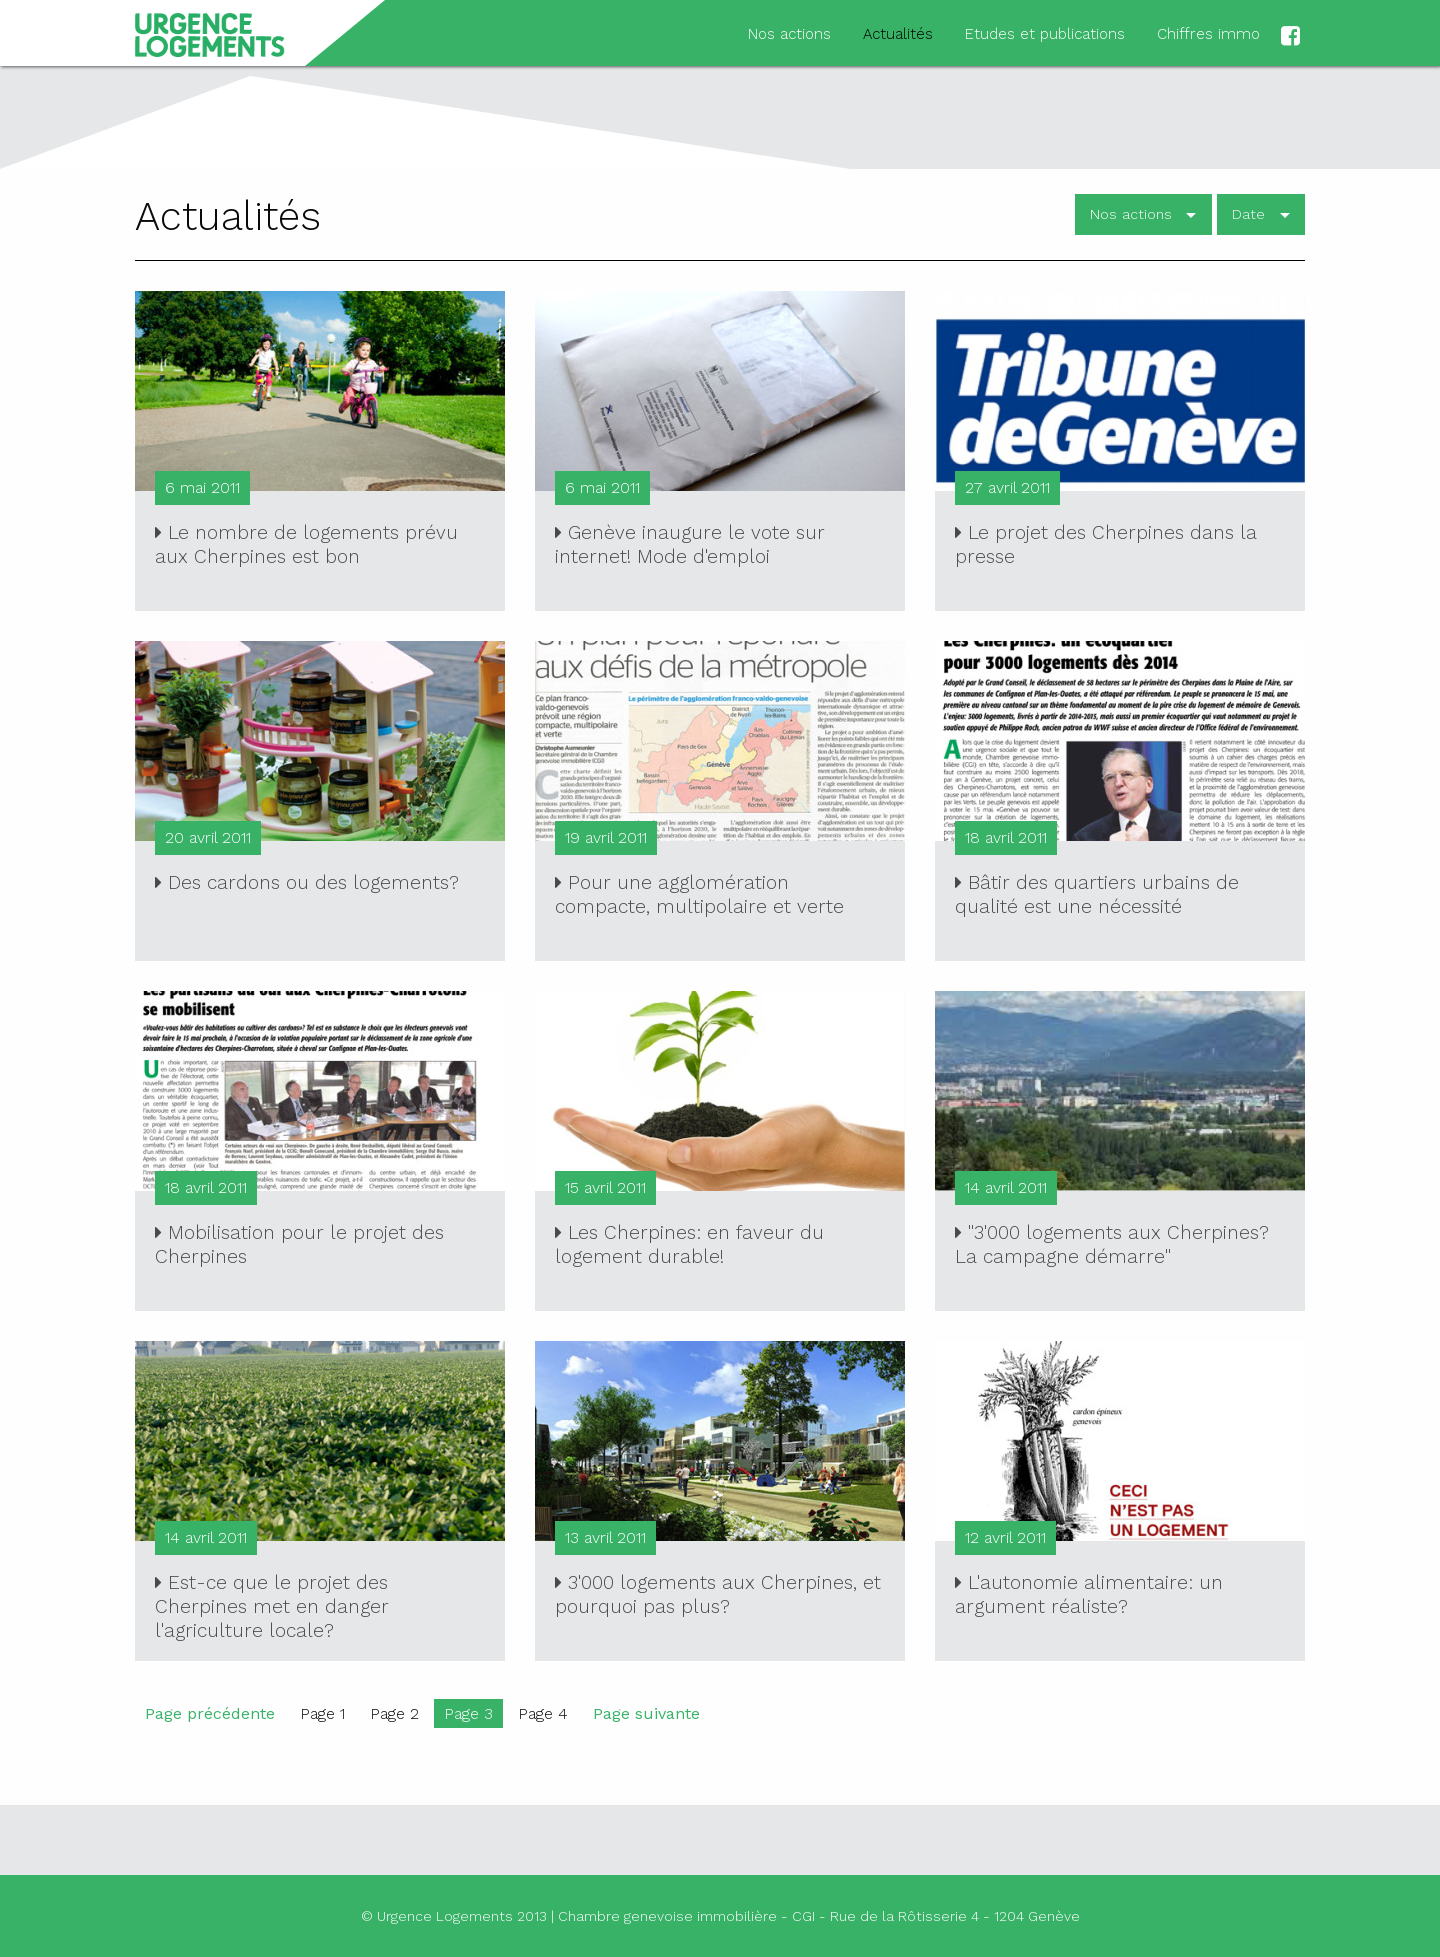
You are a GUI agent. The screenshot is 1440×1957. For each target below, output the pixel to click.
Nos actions (789, 34)
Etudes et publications (1045, 34)
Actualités (898, 34)
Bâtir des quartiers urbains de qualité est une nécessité (1097, 894)
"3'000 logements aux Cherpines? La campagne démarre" (1112, 1244)
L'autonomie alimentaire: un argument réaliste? (1089, 1594)
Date (1248, 214)
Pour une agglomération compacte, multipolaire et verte (699, 894)
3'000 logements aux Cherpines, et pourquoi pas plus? (718, 1594)
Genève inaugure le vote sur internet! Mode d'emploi (690, 544)
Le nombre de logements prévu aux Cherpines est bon (306, 544)
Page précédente (210, 1713)
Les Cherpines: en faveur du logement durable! (689, 1244)
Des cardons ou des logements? (307, 882)
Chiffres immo (1208, 34)
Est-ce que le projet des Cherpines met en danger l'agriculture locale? (272, 1606)
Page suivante (646, 1713)
